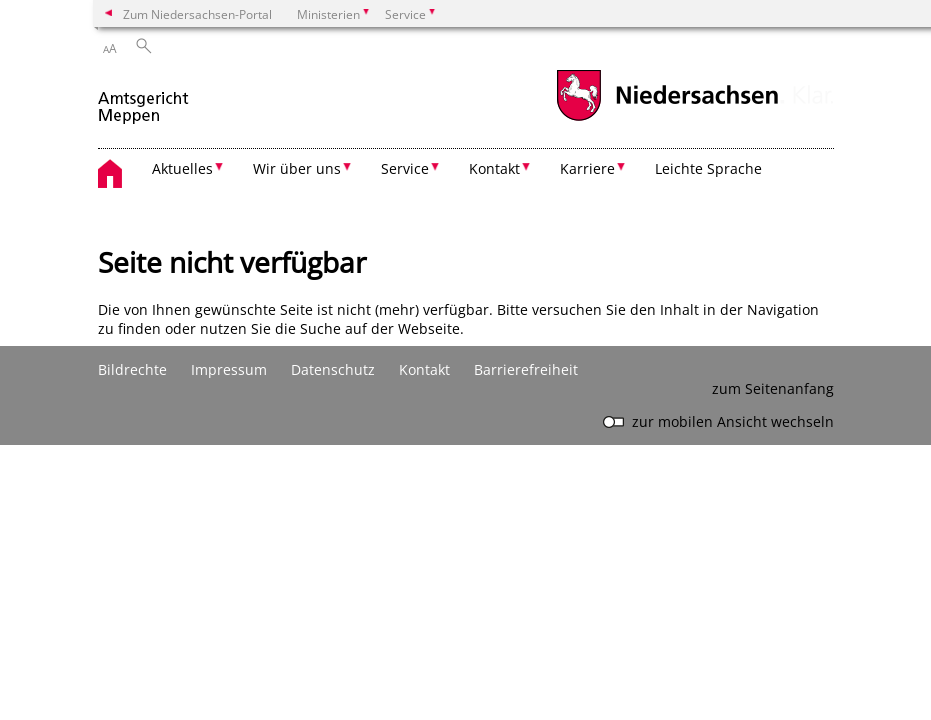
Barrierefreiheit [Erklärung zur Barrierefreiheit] (526, 369)
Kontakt (424, 369)
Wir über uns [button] (297, 168)
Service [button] (405, 168)
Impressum (229, 369)
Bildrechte (132, 369)
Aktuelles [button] (182, 168)
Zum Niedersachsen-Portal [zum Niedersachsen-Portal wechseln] (197, 14)
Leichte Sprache (708, 168)
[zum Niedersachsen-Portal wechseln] (667, 118)
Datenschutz (333, 369)
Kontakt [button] (494, 168)
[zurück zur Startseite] (144, 98)
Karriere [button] (587, 168)
